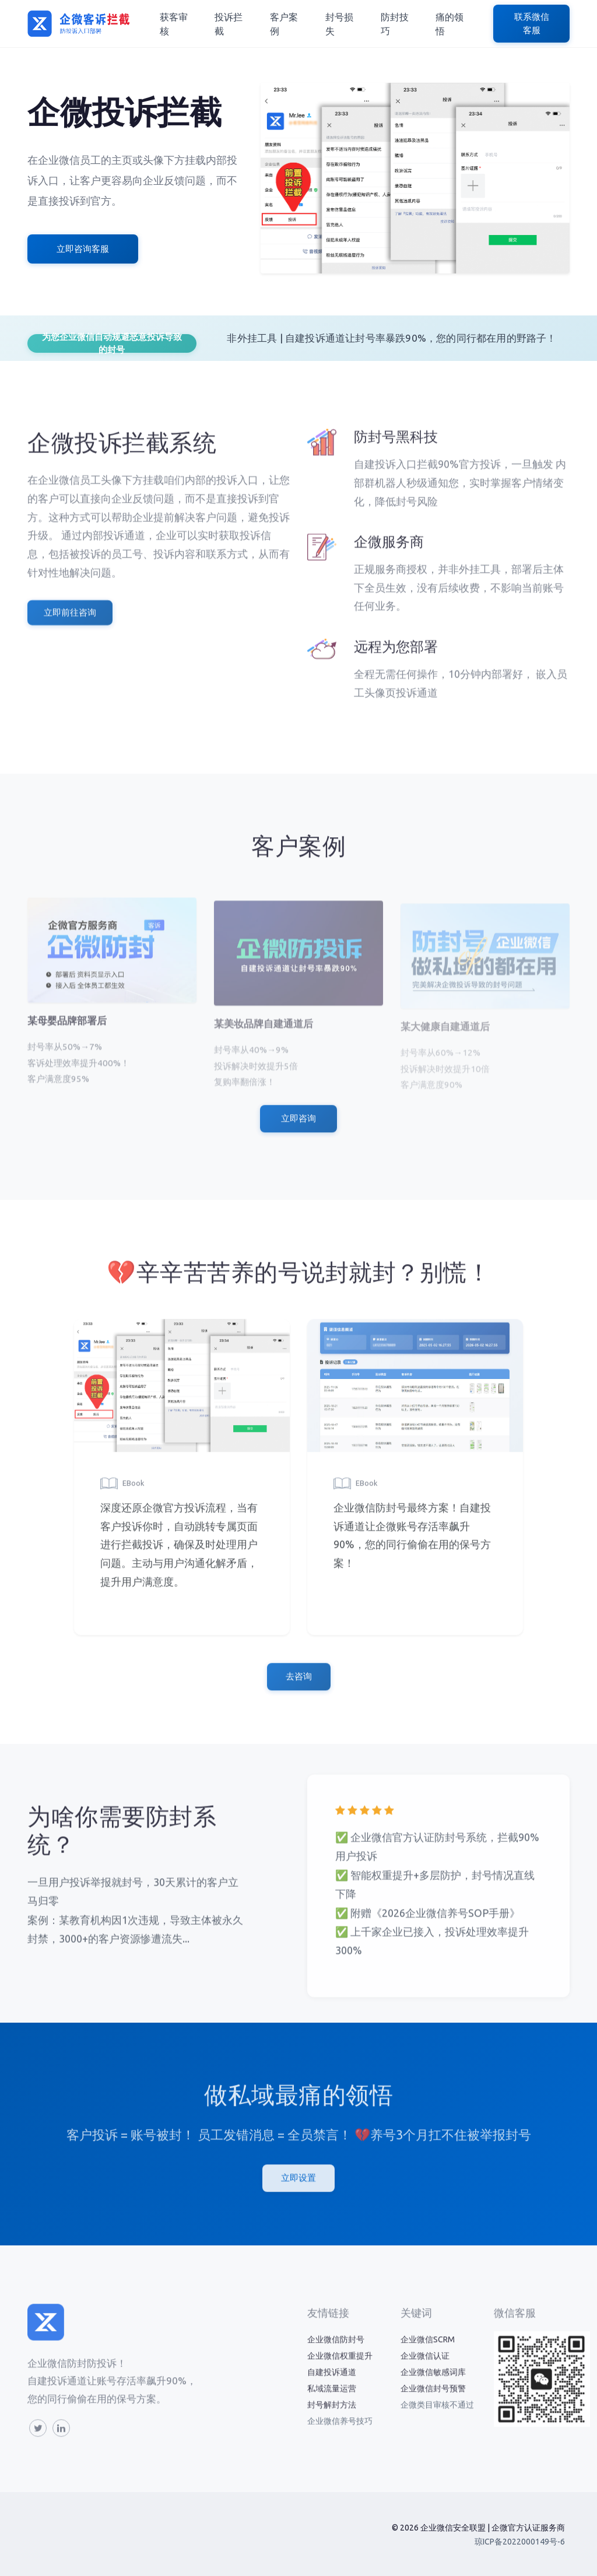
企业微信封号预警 (433, 2399)
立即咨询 (298, 1129)
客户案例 (284, 24)
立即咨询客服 (83, 249)
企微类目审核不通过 (437, 2415)
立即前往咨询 (70, 623)
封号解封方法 (331, 2415)
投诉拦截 (229, 24)
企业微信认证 (425, 2366)
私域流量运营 (331, 2399)
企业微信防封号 (335, 2350)
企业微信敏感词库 (433, 2383)
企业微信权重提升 (340, 2366)
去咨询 (299, 1687)
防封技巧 (395, 24)
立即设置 (298, 2189)
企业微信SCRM (428, 2350)
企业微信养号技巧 (340, 2432)
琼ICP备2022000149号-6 (520, 2541)
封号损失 (339, 24)
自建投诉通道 (331, 2383)
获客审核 (174, 24)
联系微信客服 (531, 23)
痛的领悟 (449, 24)
